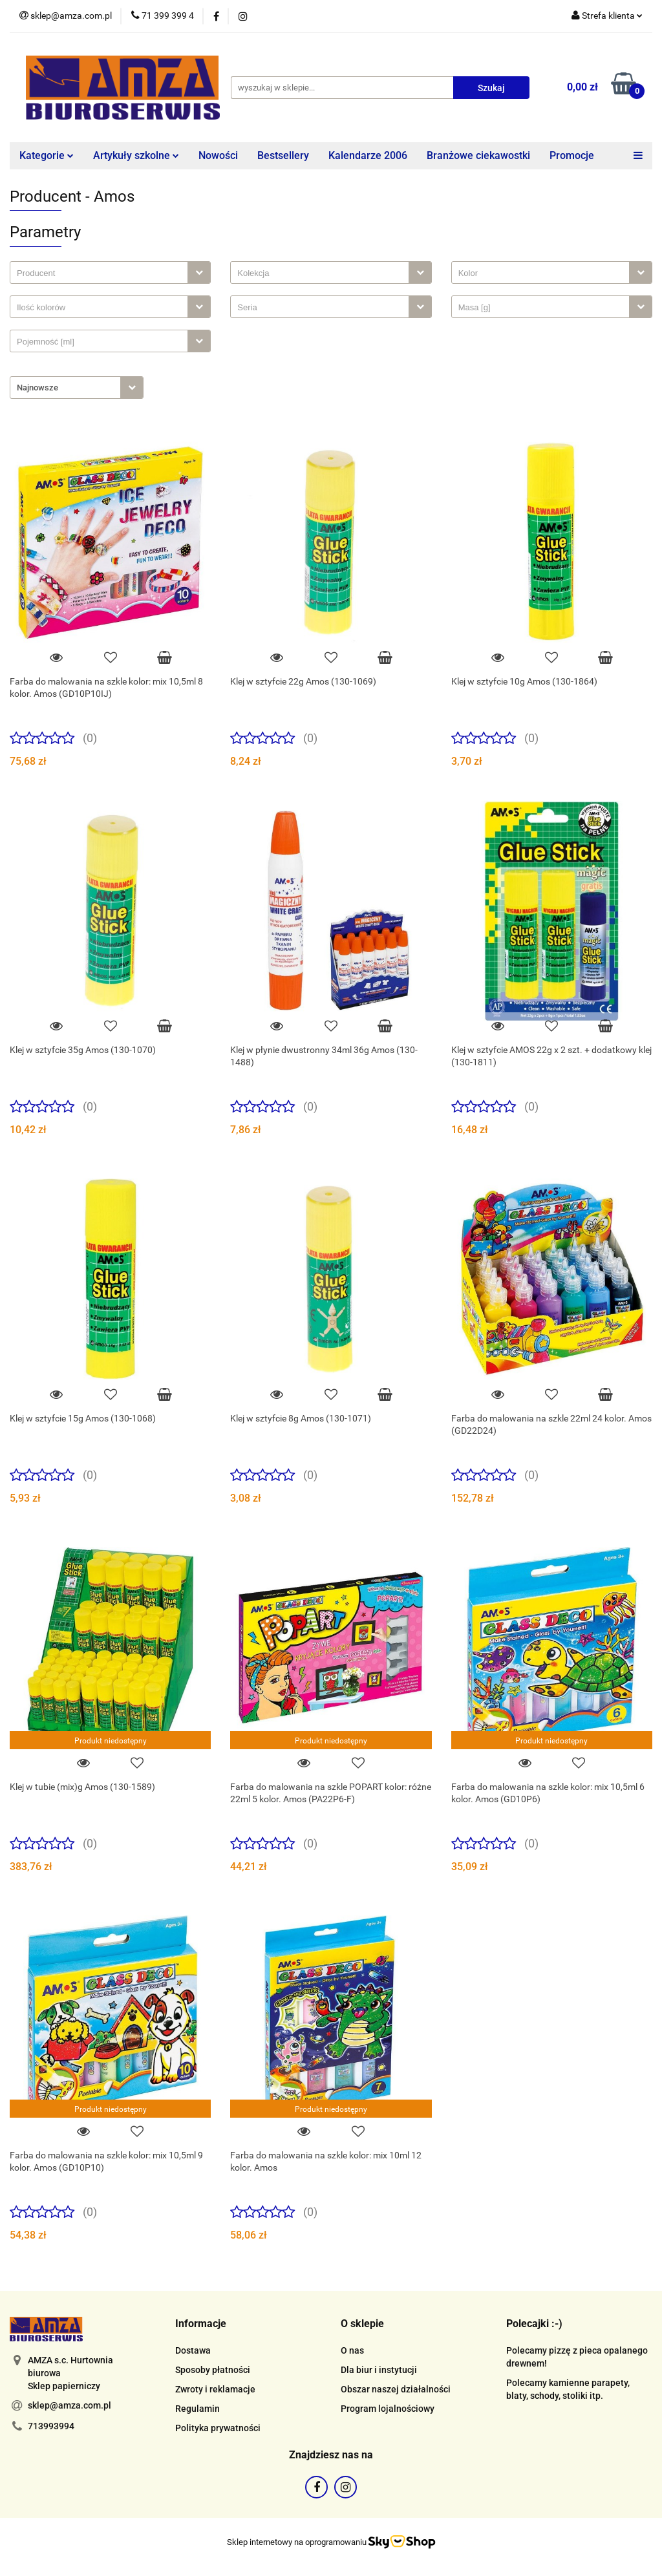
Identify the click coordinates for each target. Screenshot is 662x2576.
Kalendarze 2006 (367, 155)
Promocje (572, 155)
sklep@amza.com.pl (69, 2405)
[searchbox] (102, 273)
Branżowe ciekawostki (478, 155)
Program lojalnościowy (387, 2408)
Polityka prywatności (218, 2428)
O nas (352, 2350)
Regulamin (197, 2408)
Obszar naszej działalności (396, 2389)
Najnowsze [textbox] (37, 387)
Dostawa (193, 2350)
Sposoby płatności (212, 2370)
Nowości (218, 155)
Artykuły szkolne (136, 155)
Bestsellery (283, 155)
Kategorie (46, 155)
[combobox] (110, 272)
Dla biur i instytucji (379, 2370)
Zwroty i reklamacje (215, 2389)
